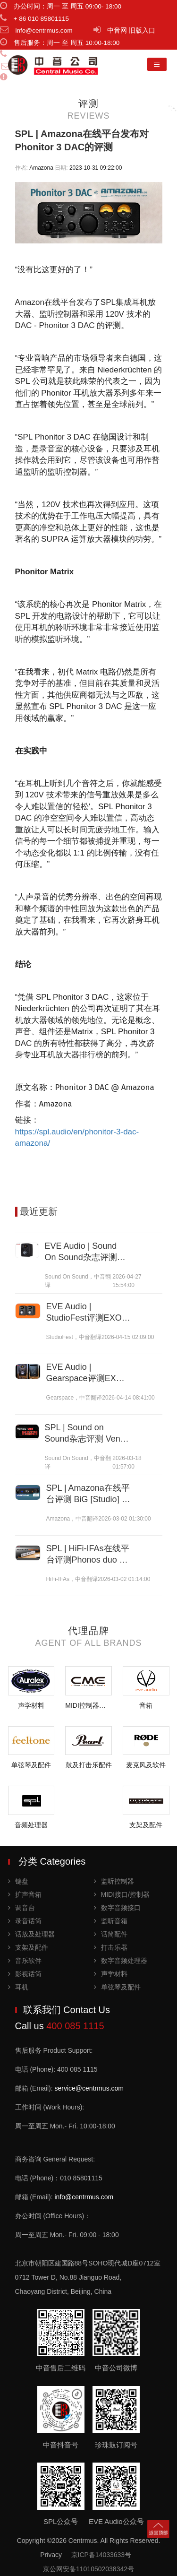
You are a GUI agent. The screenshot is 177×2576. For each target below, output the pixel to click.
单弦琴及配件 (117, 1987)
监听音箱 (110, 1921)
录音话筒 (25, 1921)
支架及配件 (28, 1947)
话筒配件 (110, 1934)
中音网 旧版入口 (131, 30)
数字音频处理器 (120, 1960)
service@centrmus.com (89, 2088)
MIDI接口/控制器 (122, 1894)
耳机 (18, 1987)
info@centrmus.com (84, 2197)
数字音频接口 (117, 1907)
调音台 (21, 1907)
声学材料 (110, 1974)
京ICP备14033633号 (101, 2555)
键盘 (18, 1881)
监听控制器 (114, 1881)
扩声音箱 (25, 1894)
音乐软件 (25, 1960)
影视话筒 (25, 1974)
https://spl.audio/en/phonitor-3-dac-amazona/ (77, 1137)
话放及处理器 (31, 1934)
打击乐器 (110, 1947)
